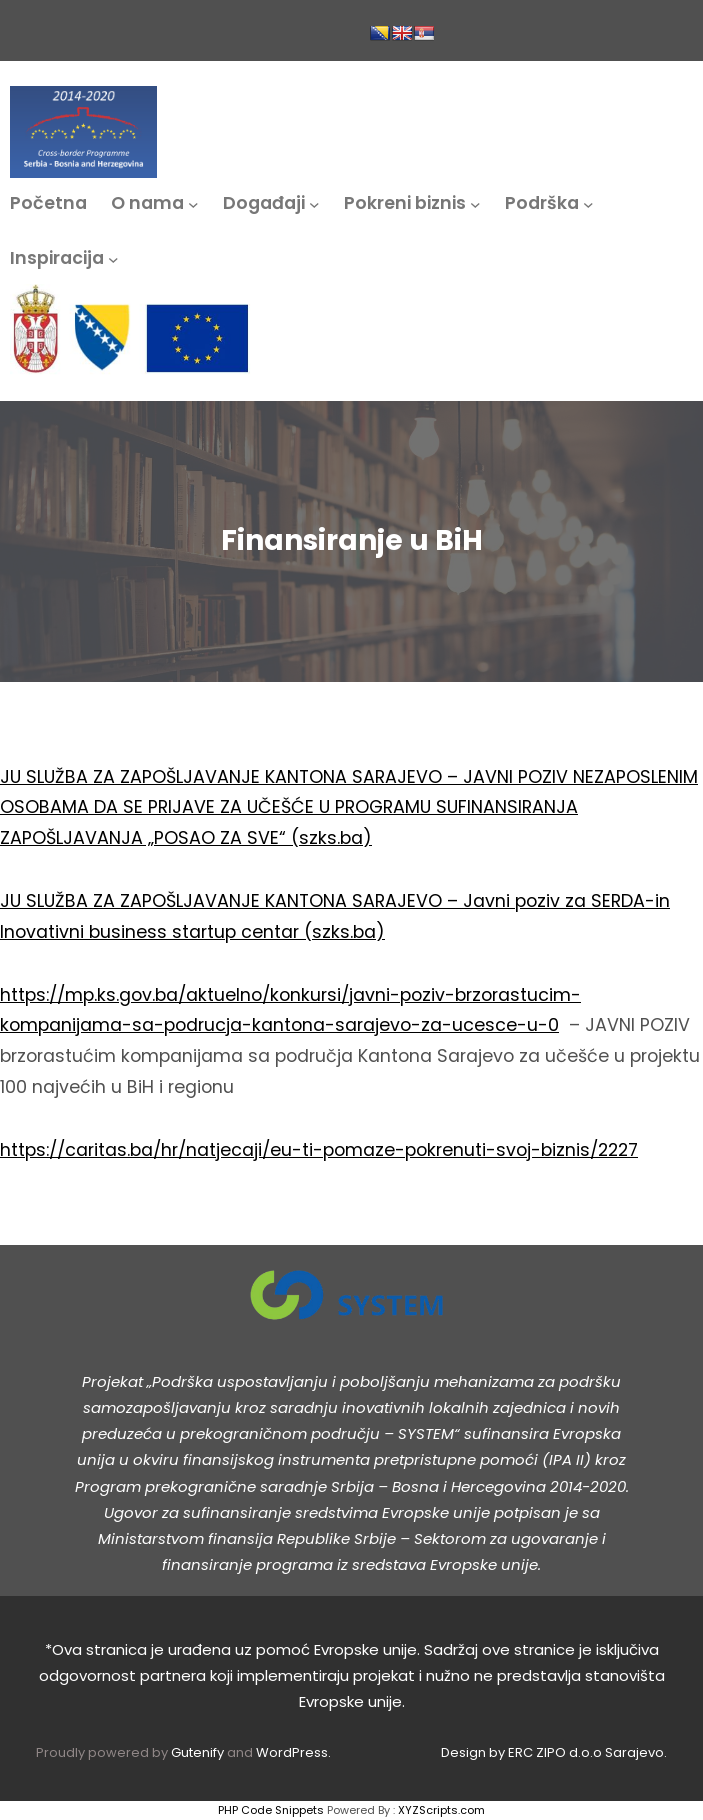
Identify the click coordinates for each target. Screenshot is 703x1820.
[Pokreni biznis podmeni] (475, 203)
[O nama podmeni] (193, 203)
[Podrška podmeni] (588, 203)
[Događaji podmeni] (314, 203)
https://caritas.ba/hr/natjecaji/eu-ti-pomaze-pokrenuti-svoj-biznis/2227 (319, 1150)
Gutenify (199, 1752)
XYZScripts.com (441, 1810)
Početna (48, 203)
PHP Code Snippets (271, 1810)
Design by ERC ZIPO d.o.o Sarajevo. (554, 1752)
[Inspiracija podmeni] (113, 258)
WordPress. (293, 1752)
